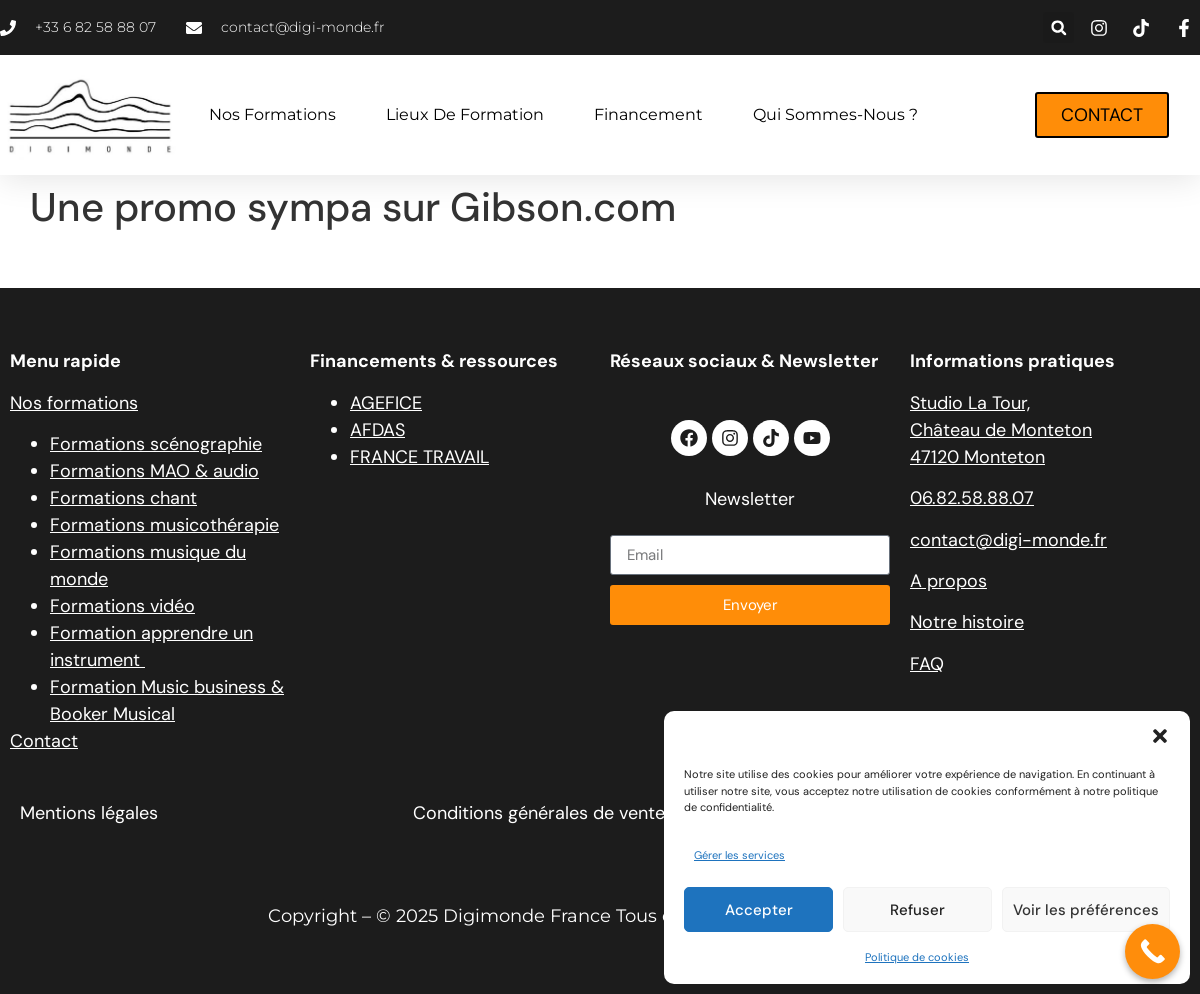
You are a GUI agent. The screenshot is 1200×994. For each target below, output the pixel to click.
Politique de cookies (917, 957)
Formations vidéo (122, 606)
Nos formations (272, 114)
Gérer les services (739, 855)
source (58, 260)
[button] (1160, 736)
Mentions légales (89, 813)
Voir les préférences (1086, 910)
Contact (44, 741)
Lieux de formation (465, 114)
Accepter (759, 910)
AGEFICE (386, 403)
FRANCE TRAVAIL (419, 457)
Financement (648, 114)
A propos (948, 581)
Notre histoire (967, 622)
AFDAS (377, 430)
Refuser (917, 910)
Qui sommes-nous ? (835, 114)
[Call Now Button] (1152, 951)
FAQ (927, 664)
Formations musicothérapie (164, 525)
